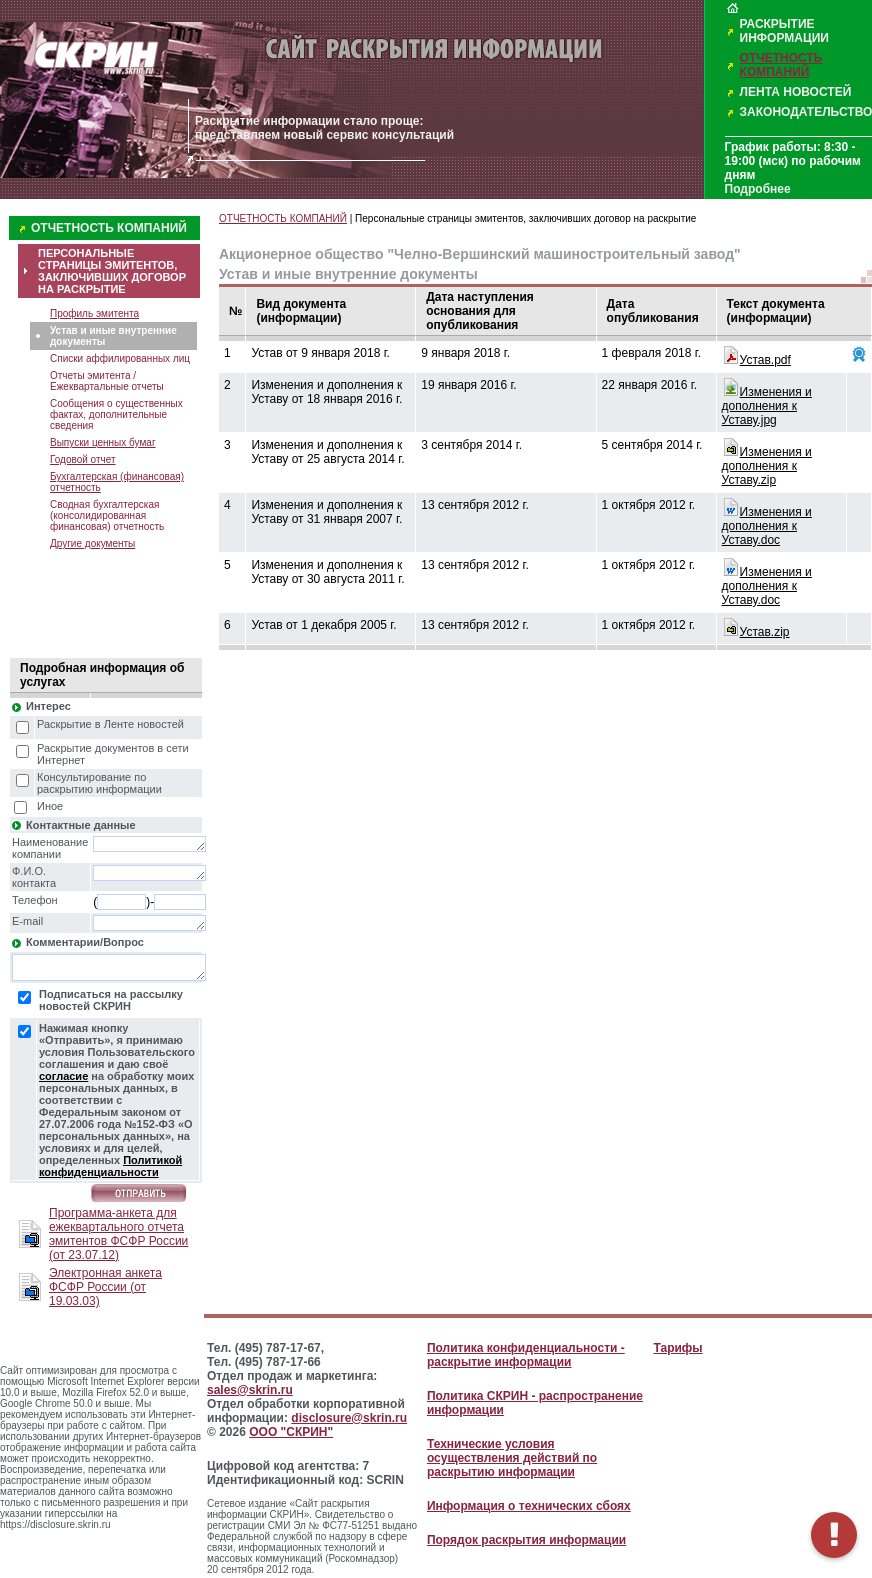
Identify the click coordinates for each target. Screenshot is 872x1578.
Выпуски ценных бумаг (103, 442)
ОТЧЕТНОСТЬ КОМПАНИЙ (781, 65)
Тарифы (677, 1348)
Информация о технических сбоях (529, 1506)
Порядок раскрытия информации (526, 1540)
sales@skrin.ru (250, 1390)
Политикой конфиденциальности (110, 1166)
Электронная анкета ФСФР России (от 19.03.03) (105, 1287)
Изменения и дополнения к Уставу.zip (767, 466)
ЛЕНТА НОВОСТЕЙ (796, 92)
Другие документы (92, 543)
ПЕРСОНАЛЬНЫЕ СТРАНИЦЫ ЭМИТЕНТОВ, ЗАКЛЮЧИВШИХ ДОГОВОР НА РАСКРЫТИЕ (112, 271)
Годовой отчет (83, 459)
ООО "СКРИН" (291, 1432)
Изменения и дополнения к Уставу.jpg (767, 406)
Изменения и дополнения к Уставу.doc (767, 526)
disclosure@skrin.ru (349, 1418)
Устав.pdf (765, 360)
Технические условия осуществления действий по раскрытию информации (512, 1458)
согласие (63, 1076)
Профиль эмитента (94, 313)
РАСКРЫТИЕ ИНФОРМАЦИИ (784, 31)
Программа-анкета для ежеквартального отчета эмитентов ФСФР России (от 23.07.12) (118, 1234)
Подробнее (758, 189)
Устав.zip (765, 632)
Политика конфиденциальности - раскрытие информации (526, 1355)
